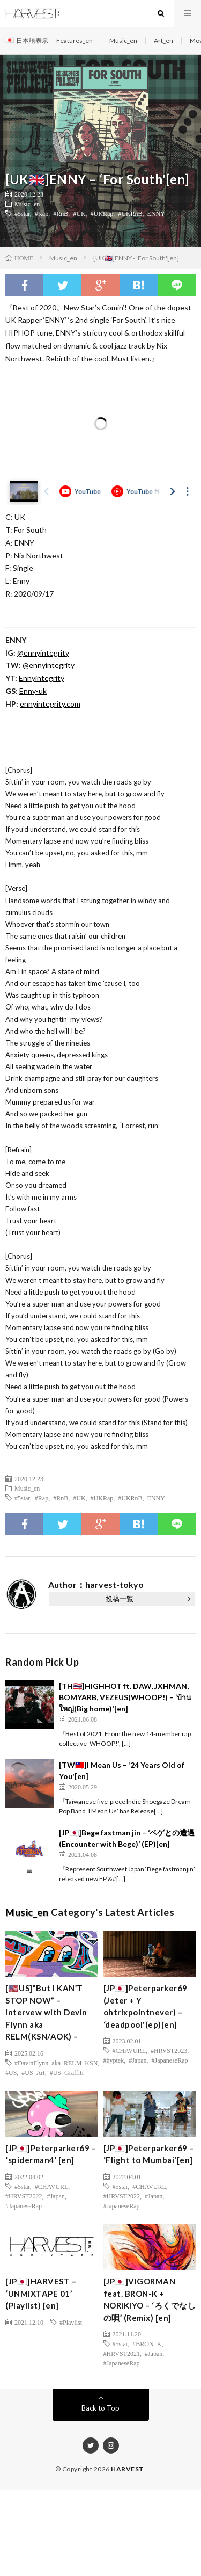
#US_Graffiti (67, 2072)
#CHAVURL (129, 2050)
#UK (79, 213)
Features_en (74, 41)
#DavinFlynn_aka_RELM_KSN (56, 2062)
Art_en (163, 41)
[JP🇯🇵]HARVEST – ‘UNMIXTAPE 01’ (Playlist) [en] (40, 2293)
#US (11, 2072)
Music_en (123, 41)
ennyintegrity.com (50, 703)
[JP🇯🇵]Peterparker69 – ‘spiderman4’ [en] (50, 2154)
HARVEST (127, 2469)
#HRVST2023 (169, 2050)
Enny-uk (33, 690)
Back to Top (100, 2408)
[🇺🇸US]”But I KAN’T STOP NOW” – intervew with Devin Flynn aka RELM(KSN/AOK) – (46, 2012)
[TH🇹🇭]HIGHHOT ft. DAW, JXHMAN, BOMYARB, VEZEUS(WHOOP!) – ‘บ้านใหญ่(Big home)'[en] (125, 1697)
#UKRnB (130, 213)
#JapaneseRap (170, 2060)
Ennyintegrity (41, 678)
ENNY (156, 213)
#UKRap (102, 213)
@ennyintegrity (43, 652)
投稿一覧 (119, 1598)
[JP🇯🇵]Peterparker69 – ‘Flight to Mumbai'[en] (148, 2154)
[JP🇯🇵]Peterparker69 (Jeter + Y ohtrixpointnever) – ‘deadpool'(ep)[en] (145, 2006)
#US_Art (32, 2072)
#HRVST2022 (23, 2196)
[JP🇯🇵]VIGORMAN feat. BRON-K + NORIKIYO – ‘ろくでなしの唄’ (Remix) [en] (149, 2299)
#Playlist (70, 2322)
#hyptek (113, 2060)
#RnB (60, 213)
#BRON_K (146, 2343)
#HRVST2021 (121, 2353)
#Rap (41, 213)
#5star (22, 213)
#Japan (137, 2060)
